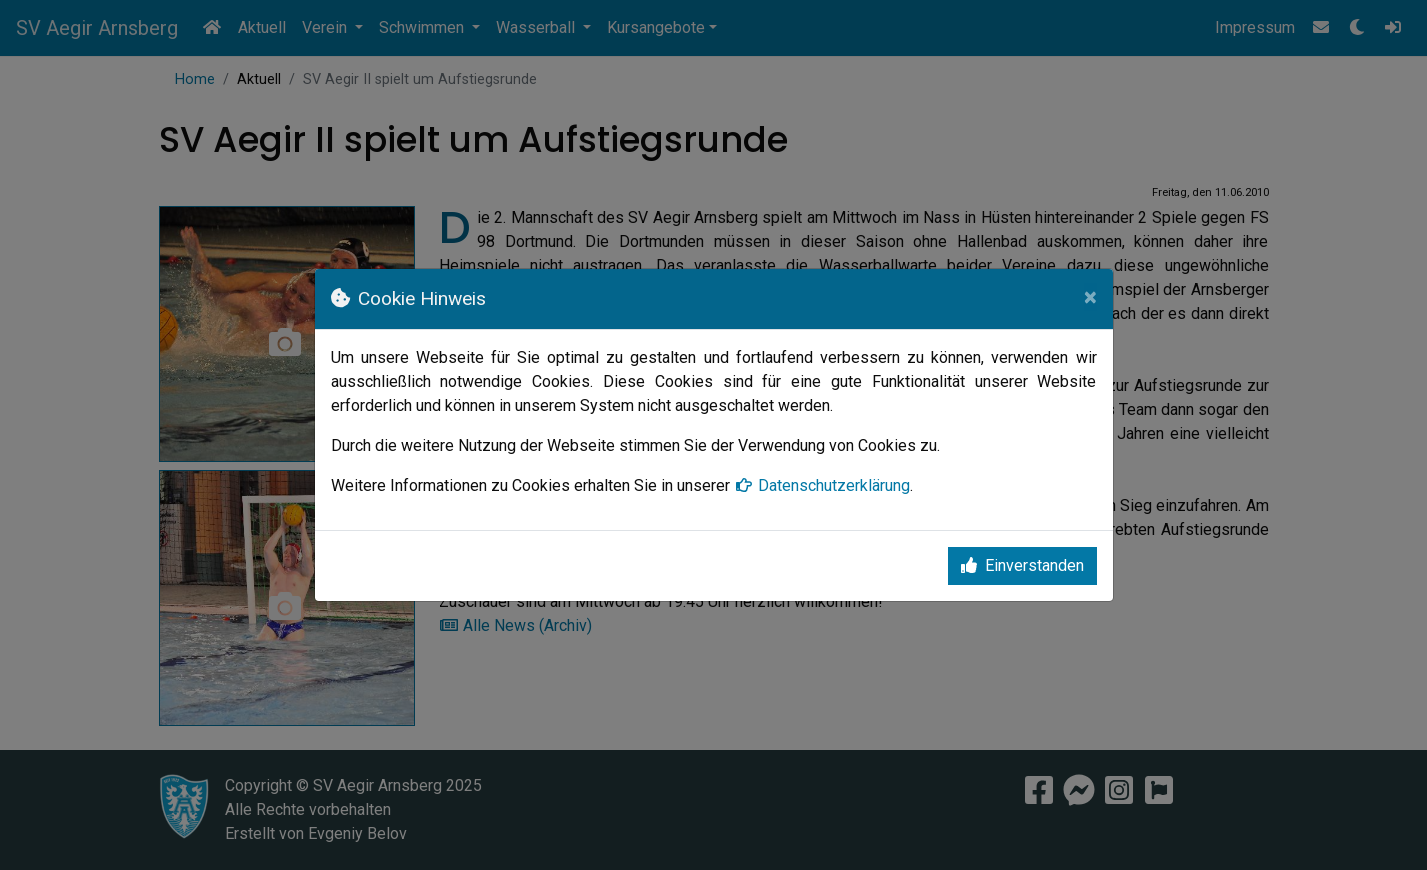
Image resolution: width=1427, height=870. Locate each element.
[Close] (1090, 297)
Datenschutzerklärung (822, 485)
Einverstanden (1022, 565)
